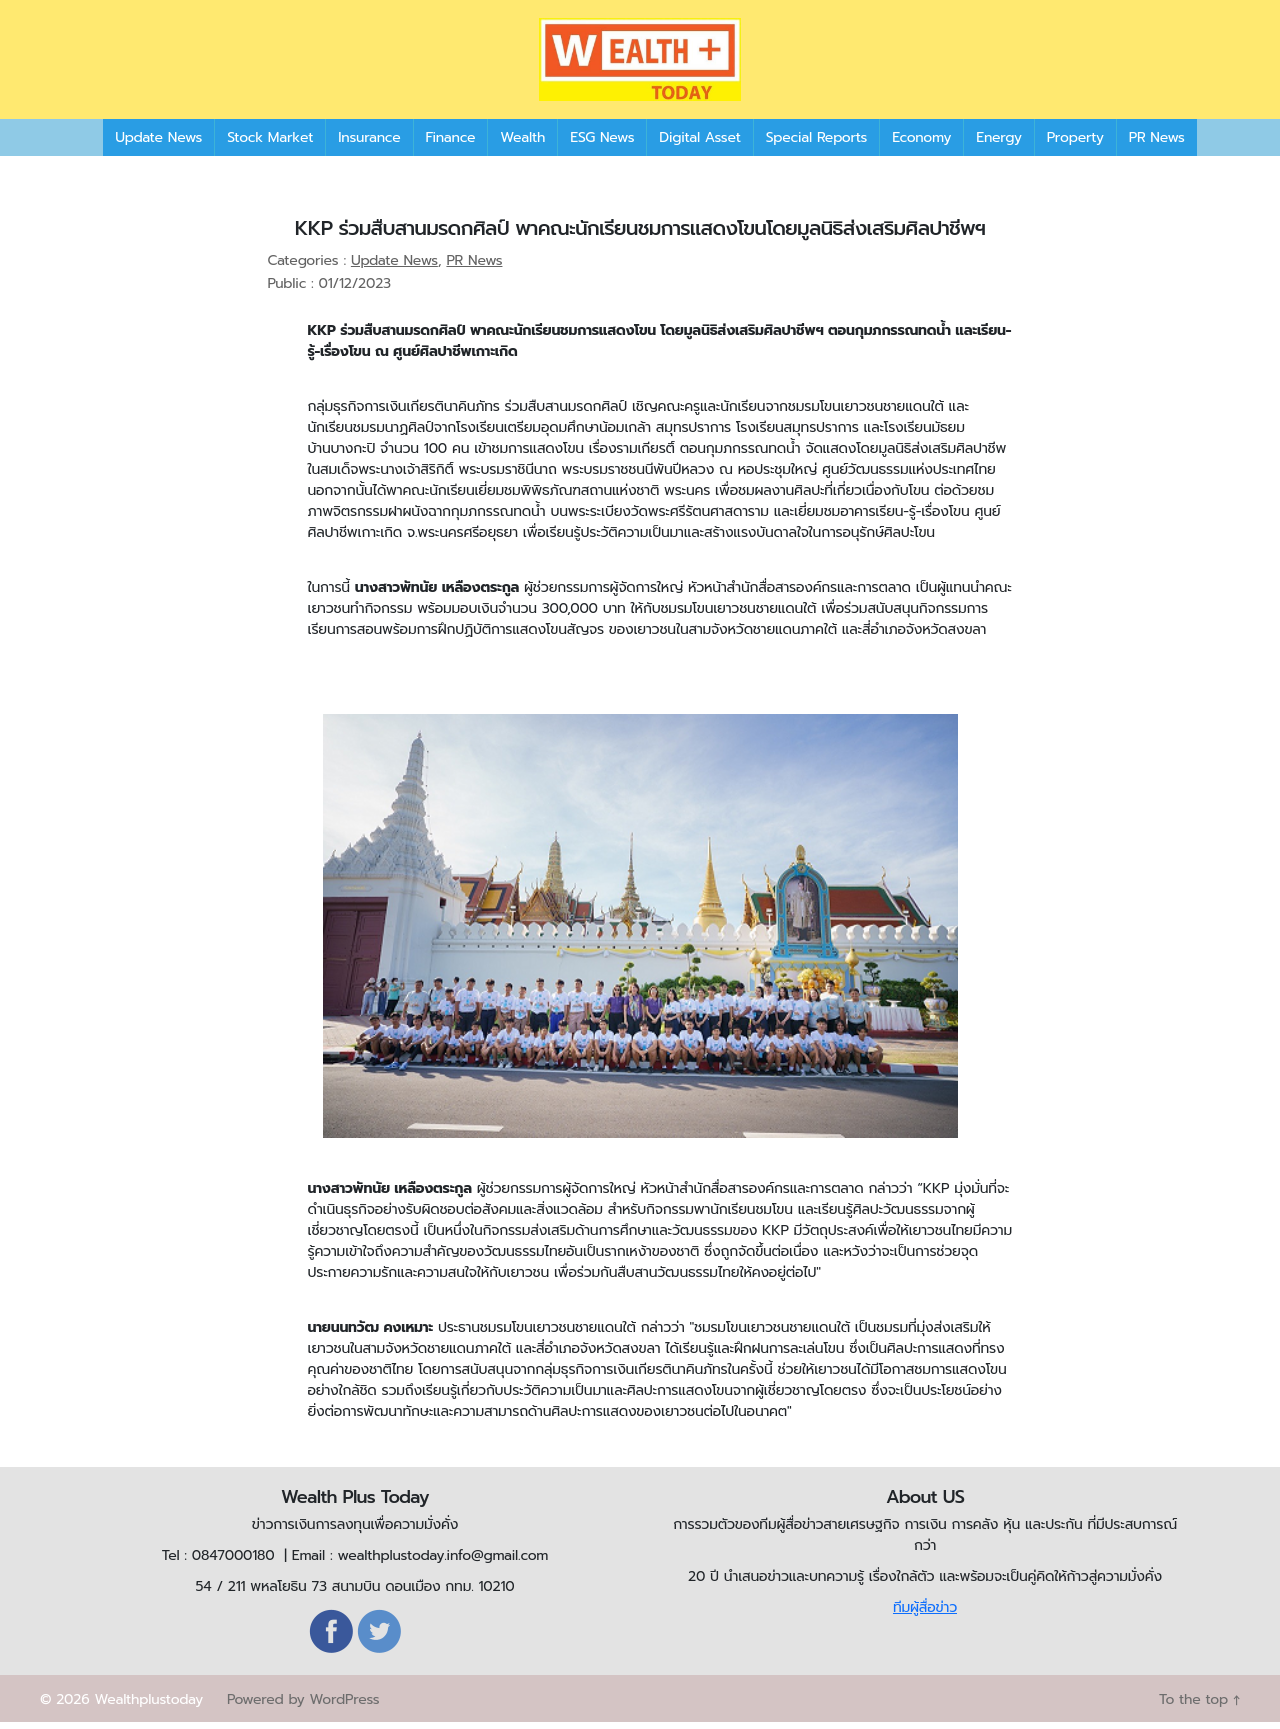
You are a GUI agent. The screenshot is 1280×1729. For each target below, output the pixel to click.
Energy (998, 144)
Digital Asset (699, 144)
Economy (921, 144)
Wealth (522, 144)
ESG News (602, 144)
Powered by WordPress (303, 1706)
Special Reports (816, 144)
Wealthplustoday (148, 1706)
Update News (158, 144)
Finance (451, 144)
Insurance (369, 144)
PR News (1157, 144)
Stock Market (270, 144)
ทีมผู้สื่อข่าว (925, 1614)
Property (1075, 144)
